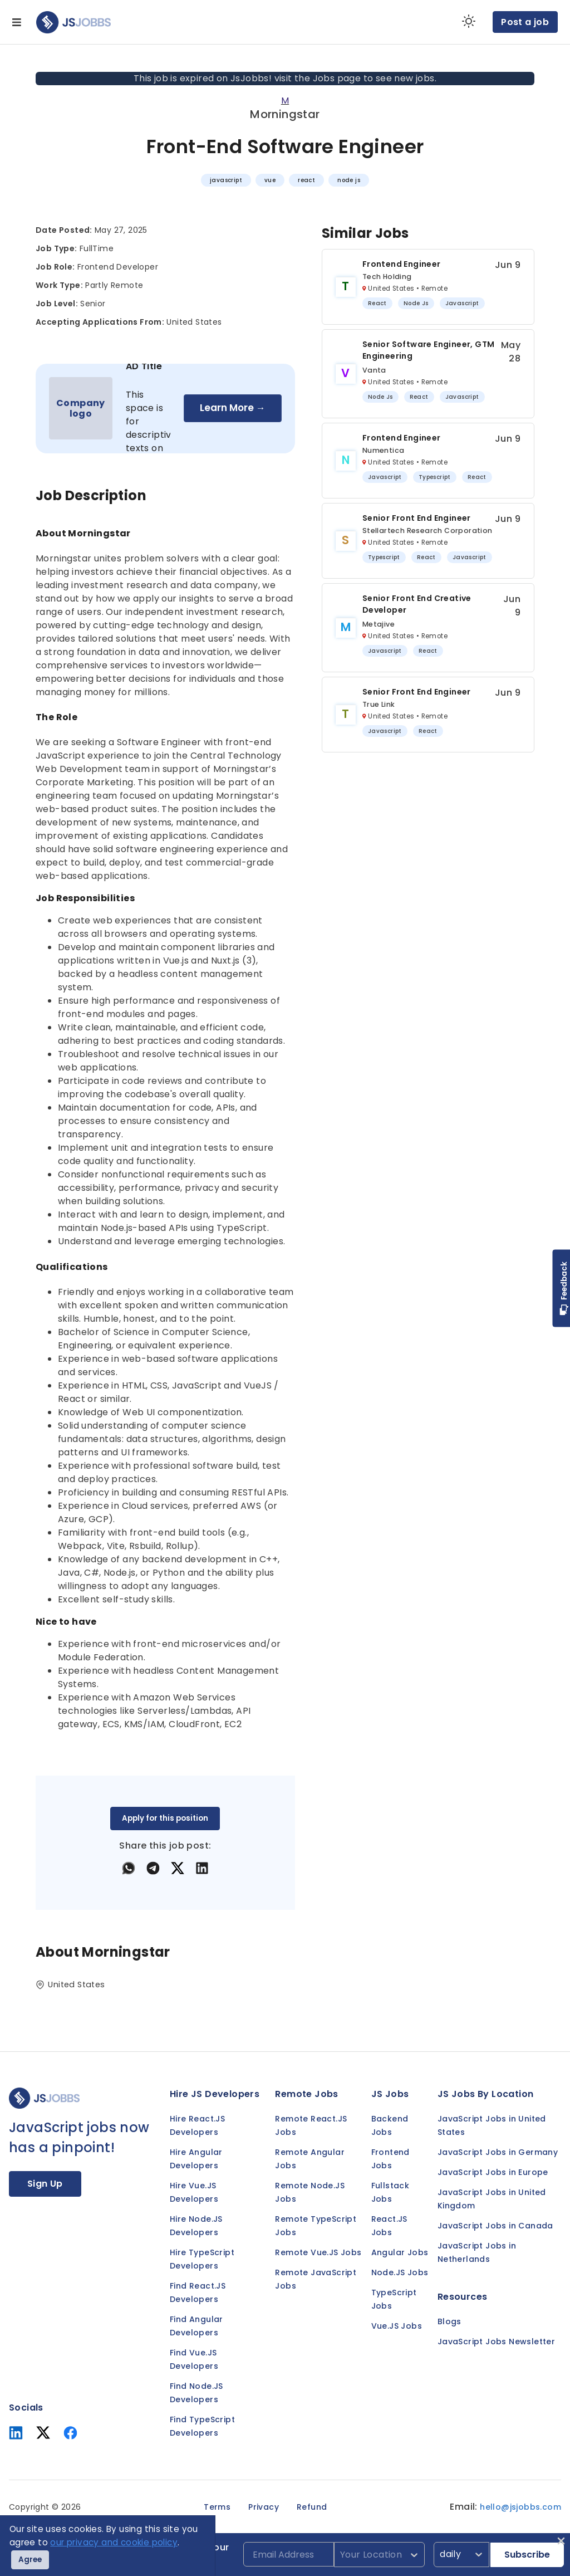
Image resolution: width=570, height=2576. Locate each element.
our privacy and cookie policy (114, 2542)
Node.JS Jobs (400, 2272)
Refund (312, 2507)
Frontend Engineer (401, 264)
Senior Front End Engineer (416, 518)
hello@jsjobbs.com (520, 2507)
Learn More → (233, 407)
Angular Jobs (400, 2252)
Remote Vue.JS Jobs (318, 2252)
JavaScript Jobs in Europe (493, 2172)
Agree (30, 2559)
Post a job (525, 22)
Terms (217, 2507)
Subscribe (527, 2554)
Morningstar (285, 114)
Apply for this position (165, 1818)
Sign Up (45, 2183)
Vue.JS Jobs (396, 2325)
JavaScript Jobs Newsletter (496, 2341)
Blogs (449, 2321)
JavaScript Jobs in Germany (498, 2152)
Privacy (263, 2507)
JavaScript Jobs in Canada (495, 2225)
